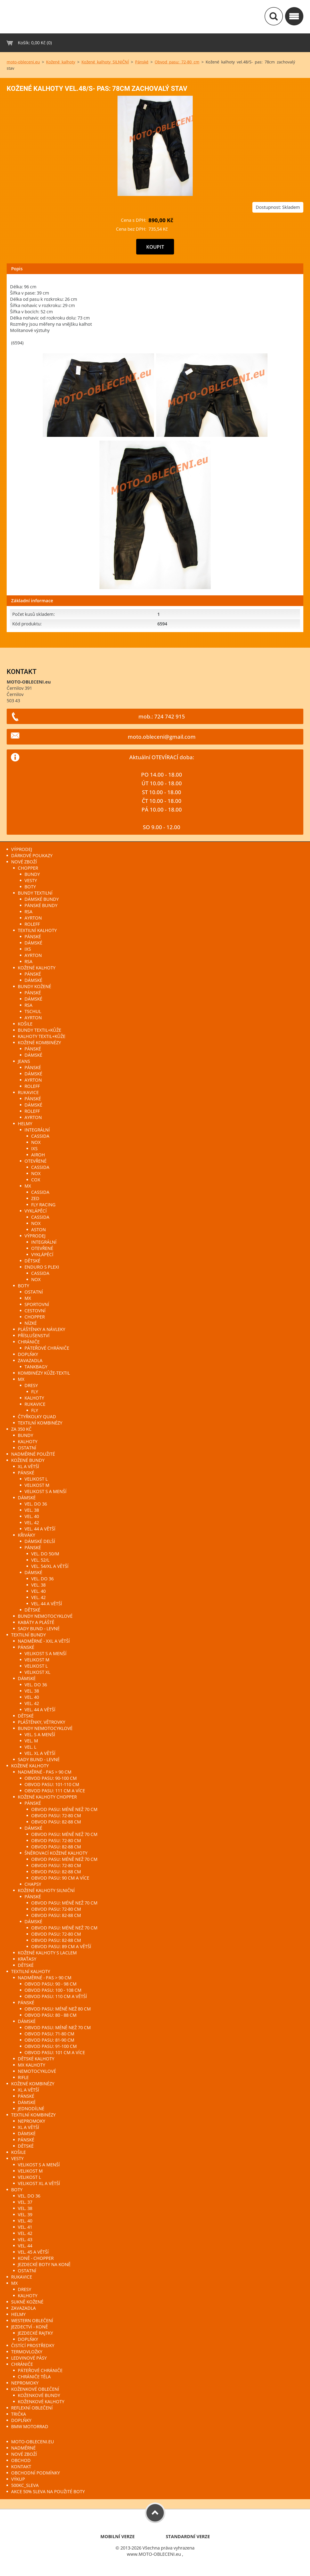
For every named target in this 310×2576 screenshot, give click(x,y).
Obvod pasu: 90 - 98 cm (50, 1984)
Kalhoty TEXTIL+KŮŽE (41, 1036)
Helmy (25, 1124)
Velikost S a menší (45, 1491)
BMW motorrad (29, 2426)
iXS (27, 949)
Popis (17, 269)
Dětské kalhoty (36, 2059)
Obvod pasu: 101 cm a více (54, 2052)
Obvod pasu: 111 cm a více (54, 1791)
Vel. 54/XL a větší (50, 1566)
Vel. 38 (31, 1510)
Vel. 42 (31, 1523)
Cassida (40, 1136)
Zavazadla (30, 1360)
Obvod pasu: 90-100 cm (50, 1778)
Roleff (32, 924)
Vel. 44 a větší (39, 1529)
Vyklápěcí (35, 1211)
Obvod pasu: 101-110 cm (51, 1784)
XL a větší (28, 1466)
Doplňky (28, 1354)
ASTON (38, 1230)
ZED (35, 1198)
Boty (30, 887)
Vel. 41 (25, 2227)
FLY (34, 1392)
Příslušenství (34, 1336)
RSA (28, 912)
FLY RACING (43, 1205)
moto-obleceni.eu (23, 62)
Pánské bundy (40, 905)
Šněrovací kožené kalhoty (55, 1853)
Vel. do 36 (35, 1504)
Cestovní (35, 1311)
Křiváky (26, 1535)
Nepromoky (31, 2121)
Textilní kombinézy (40, 1423)
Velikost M (36, 1485)
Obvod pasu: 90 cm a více (60, 1878)
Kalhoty (34, 1398)
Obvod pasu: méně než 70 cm (64, 1809)
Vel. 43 (25, 2239)
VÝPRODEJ (21, 849)
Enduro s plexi (41, 1267)
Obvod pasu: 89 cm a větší (61, 1946)
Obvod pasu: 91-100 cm (50, 2046)
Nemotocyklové (37, 2071)
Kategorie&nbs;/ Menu (294, 16)
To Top (155, 2513)
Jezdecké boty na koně (44, 2264)
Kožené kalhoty (60, 62)
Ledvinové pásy (29, 2358)
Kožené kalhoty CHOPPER (47, 1797)
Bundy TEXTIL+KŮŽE (39, 1030)
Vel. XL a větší (39, 1753)
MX (27, 1186)
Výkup (18, 2479)
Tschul (32, 1011)
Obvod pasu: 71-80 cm (49, 2034)
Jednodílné (31, 2109)
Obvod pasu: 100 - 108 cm (52, 1990)
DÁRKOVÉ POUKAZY (32, 856)
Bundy (32, 874)
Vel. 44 (25, 2246)
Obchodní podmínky (35, 2473)
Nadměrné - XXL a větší (44, 1641)
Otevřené (35, 1161)
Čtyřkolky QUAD (37, 1417)
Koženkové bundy (39, 2395)
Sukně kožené (27, 2302)
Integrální (37, 1130)
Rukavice (28, 1092)
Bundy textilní (35, 893)
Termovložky (26, 2352)
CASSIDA (40, 1167)
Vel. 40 (31, 1516)
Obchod (21, 2460)
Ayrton (33, 918)
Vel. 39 (25, 2215)
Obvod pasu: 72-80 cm (177, 62)
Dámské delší (39, 1541)
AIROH (38, 1155)
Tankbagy (35, 1367)
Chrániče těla (34, 2377)
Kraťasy (27, 1959)
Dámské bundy (41, 899)
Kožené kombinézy (39, 1043)
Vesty (30, 880)
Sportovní (36, 1304)
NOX (36, 1142)
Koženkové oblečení (35, 2389)
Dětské (32, 1261)
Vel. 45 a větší (33, 2252)
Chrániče (29, 1342)
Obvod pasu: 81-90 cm (49, 2040)
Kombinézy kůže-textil (44, 1373)
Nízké (30, 1323)
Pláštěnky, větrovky (41, 1722)
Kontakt (21, 2467)
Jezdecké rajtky (35, 2333)
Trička (18, 2414)
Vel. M (31, 1741)
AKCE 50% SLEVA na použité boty (48, 2492)
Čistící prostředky (32, 2345)
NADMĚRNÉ (23, 2448)
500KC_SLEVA (25, 2485)
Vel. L (30, 1747)
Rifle (23, 2077)
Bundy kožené (34, 986)
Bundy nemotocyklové (45, 1616)
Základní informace (32, 601)
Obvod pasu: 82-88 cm (56, 1822)
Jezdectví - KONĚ (29, 2327)
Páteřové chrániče (46, 1348)
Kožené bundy (28, 1460)
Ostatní (33, 1292)
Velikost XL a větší (39, 2183)
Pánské (141, 62)
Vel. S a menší (39, 1735)
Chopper (28, 868)
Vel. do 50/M (45, 1554)
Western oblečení (32, 2321)
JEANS (24, 1061)
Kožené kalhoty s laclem (47, 1953)
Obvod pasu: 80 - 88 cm (50, 2015)
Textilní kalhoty (37, 930)
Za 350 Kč (21, 1429)
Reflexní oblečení (32, 2408)
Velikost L (36, 1479)
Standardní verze (188, 2536)
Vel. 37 (25, 2202)
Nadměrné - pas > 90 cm (44, 1772)
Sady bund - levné (39, 1629)
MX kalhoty (31, 2065)
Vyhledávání (274, 16)
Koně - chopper (36, 2258)
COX (35, 1180)
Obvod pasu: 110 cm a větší (55, 1996)
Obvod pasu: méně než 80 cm (57, 2009)
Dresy (31, 1385)
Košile (25, 1024)
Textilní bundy (28, 1635)
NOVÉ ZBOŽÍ (24, 862)
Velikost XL (37, 1672)
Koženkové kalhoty (41, 2402)
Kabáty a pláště (36, 1622)
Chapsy (32, 1884)
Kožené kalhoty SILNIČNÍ (105, 62)
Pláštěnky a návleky (41, 1329)
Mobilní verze (117, 2536)
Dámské (33, 943)
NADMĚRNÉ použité (33, 1454)
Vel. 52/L (40, 1560)
